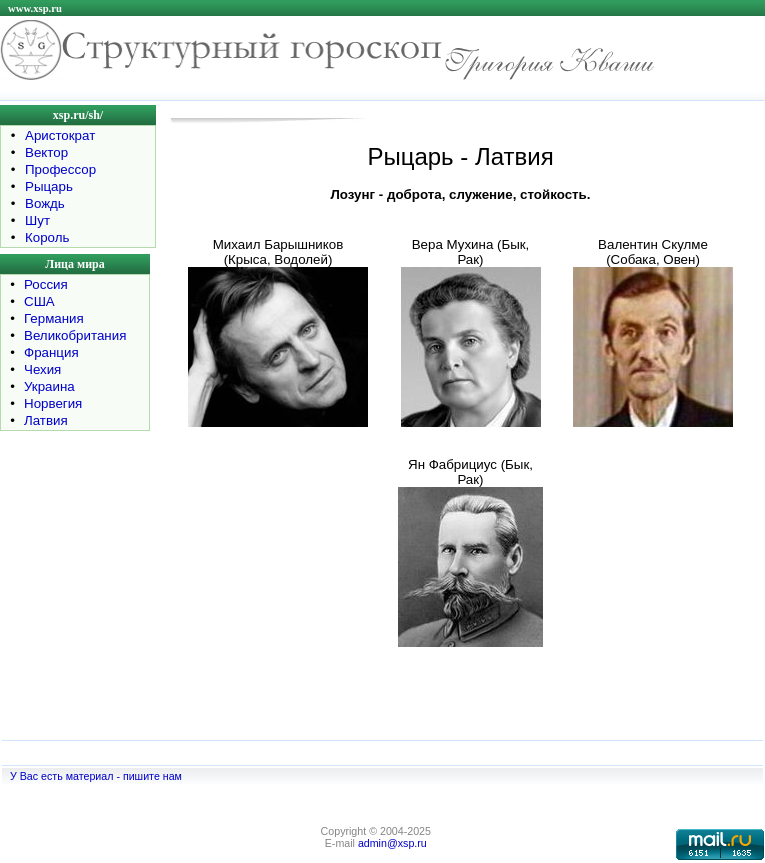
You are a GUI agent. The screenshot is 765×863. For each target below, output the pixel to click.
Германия (54, 318)
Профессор (60, 169)
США (39, 301)
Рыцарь (49, 186)
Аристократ (60, 135)
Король (47, 237)
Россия (46, 284)
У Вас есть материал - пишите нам (96, 776)
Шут (37, 220)
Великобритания (75, 335)
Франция (51, 352)
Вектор (46, 152)
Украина (49, 386)
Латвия (46, 420)
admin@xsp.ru (392, 843)
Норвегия (53, 403)
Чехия (42, 369)
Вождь (45, 203)
